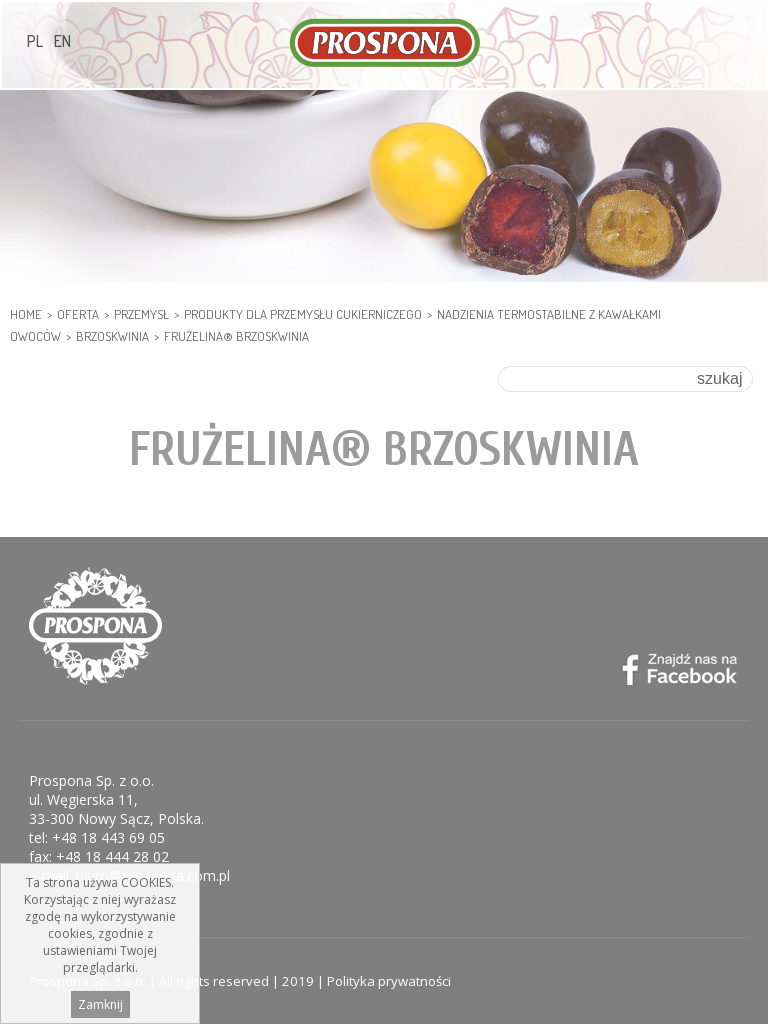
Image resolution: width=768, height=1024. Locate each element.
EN (62, 41)
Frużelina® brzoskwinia (236, 336)
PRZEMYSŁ (141, 314)
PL (35, 41)
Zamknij (100, 1004)
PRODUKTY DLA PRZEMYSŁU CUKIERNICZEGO (303, 314)
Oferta (78, 314)
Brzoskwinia (112, 336)
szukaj (719, 378)
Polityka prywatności (389, 981)
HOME (26, 314)
